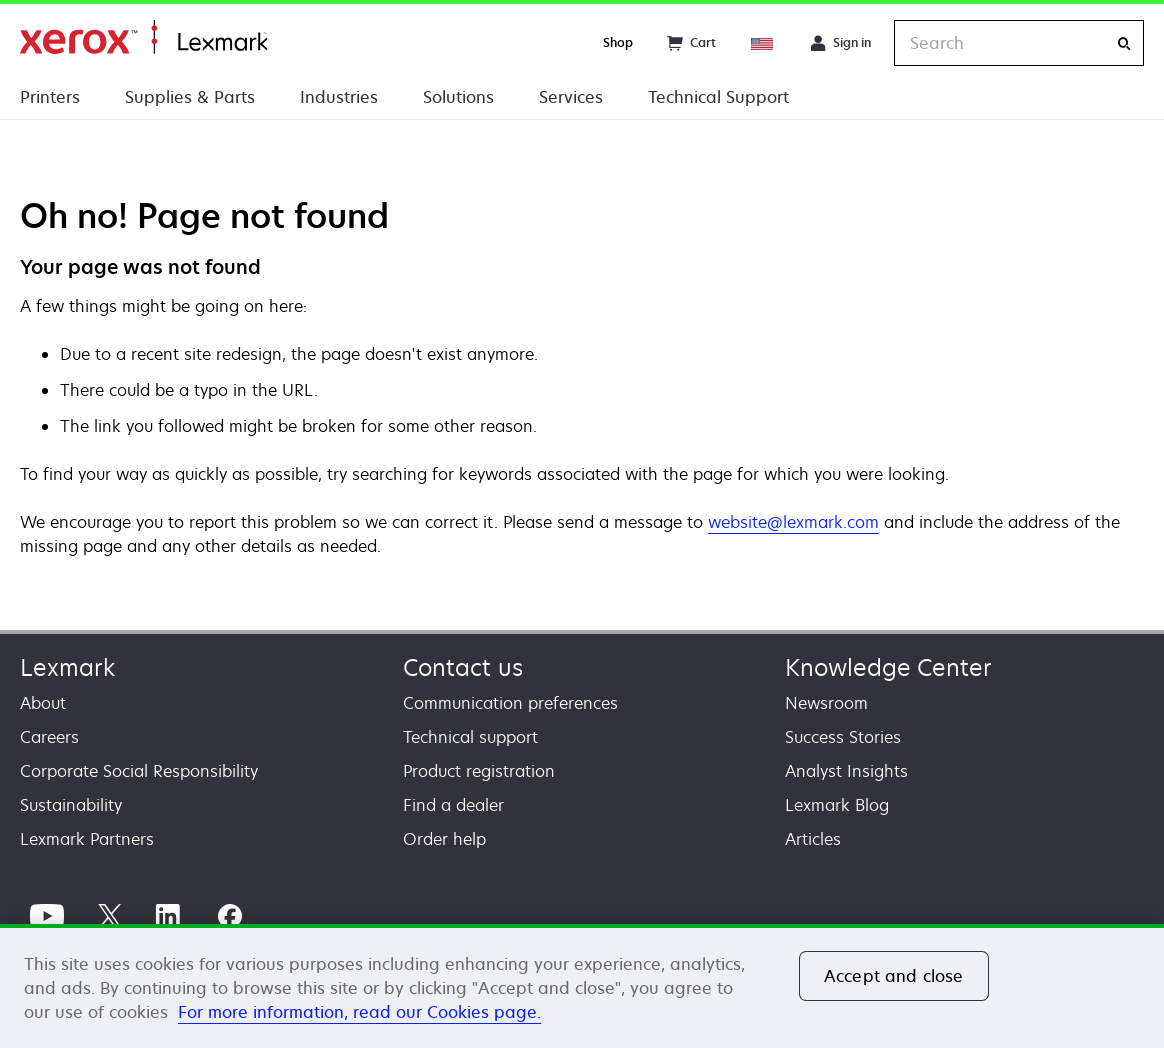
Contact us (463, 667)
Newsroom (826, 703)
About (43, 703)
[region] (582, 986)
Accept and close (894, 976)
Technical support (470, 737)
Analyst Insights (846, 771)
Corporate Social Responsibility (139, 771)
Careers (49, 737)
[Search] (1124, 43)
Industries (339, 97)
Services (571, 97)
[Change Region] (763, 43)
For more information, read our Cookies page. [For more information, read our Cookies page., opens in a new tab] (359, 1012)
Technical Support (718, 97)
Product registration (479, 771)
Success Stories (843, 737)
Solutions (458, 97)
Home (143, 37)
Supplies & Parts (190, 97)
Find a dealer (453, 805)
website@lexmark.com (793, 522)
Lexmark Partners (87, 839)
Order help (444, 839)
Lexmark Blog (837, 805)
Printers (50, 97)
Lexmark (67, 667)
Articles (813, 839)
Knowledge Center (888, 667)
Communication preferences (510, 703)
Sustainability (71, 805)
